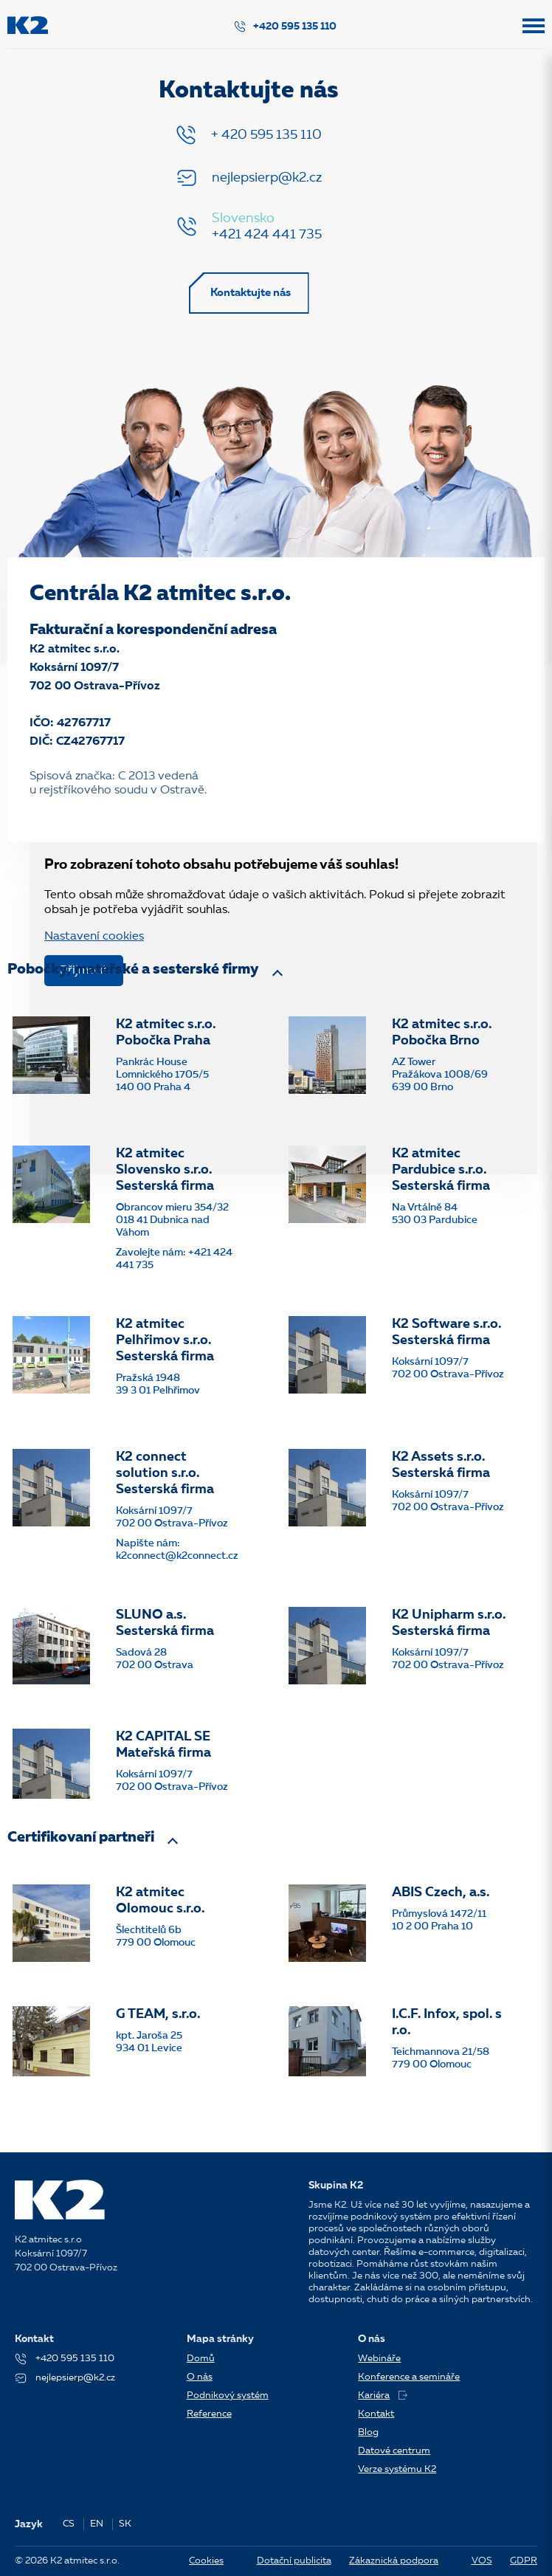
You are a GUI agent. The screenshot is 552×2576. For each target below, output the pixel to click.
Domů (201, 2358)
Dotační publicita (294, 2561)
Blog (368, 2432)
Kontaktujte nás (250, 294)
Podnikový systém (228, 2395)
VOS (482, 2561)
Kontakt (376, 2414)
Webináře (379, 2358)
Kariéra (382, 2395)
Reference (209, 2414)
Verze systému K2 (397, 2469)
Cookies (206, 2561)
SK (125, 2524)
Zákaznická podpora (393, 2561)
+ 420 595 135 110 (266, 135)
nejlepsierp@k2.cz (267, 178)
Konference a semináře (409, 2377)
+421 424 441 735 (267, 234)
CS (69, 2524)
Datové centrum (394, 2451)
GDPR (523, 2561)
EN (96, 2524)
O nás (200, 2377)
